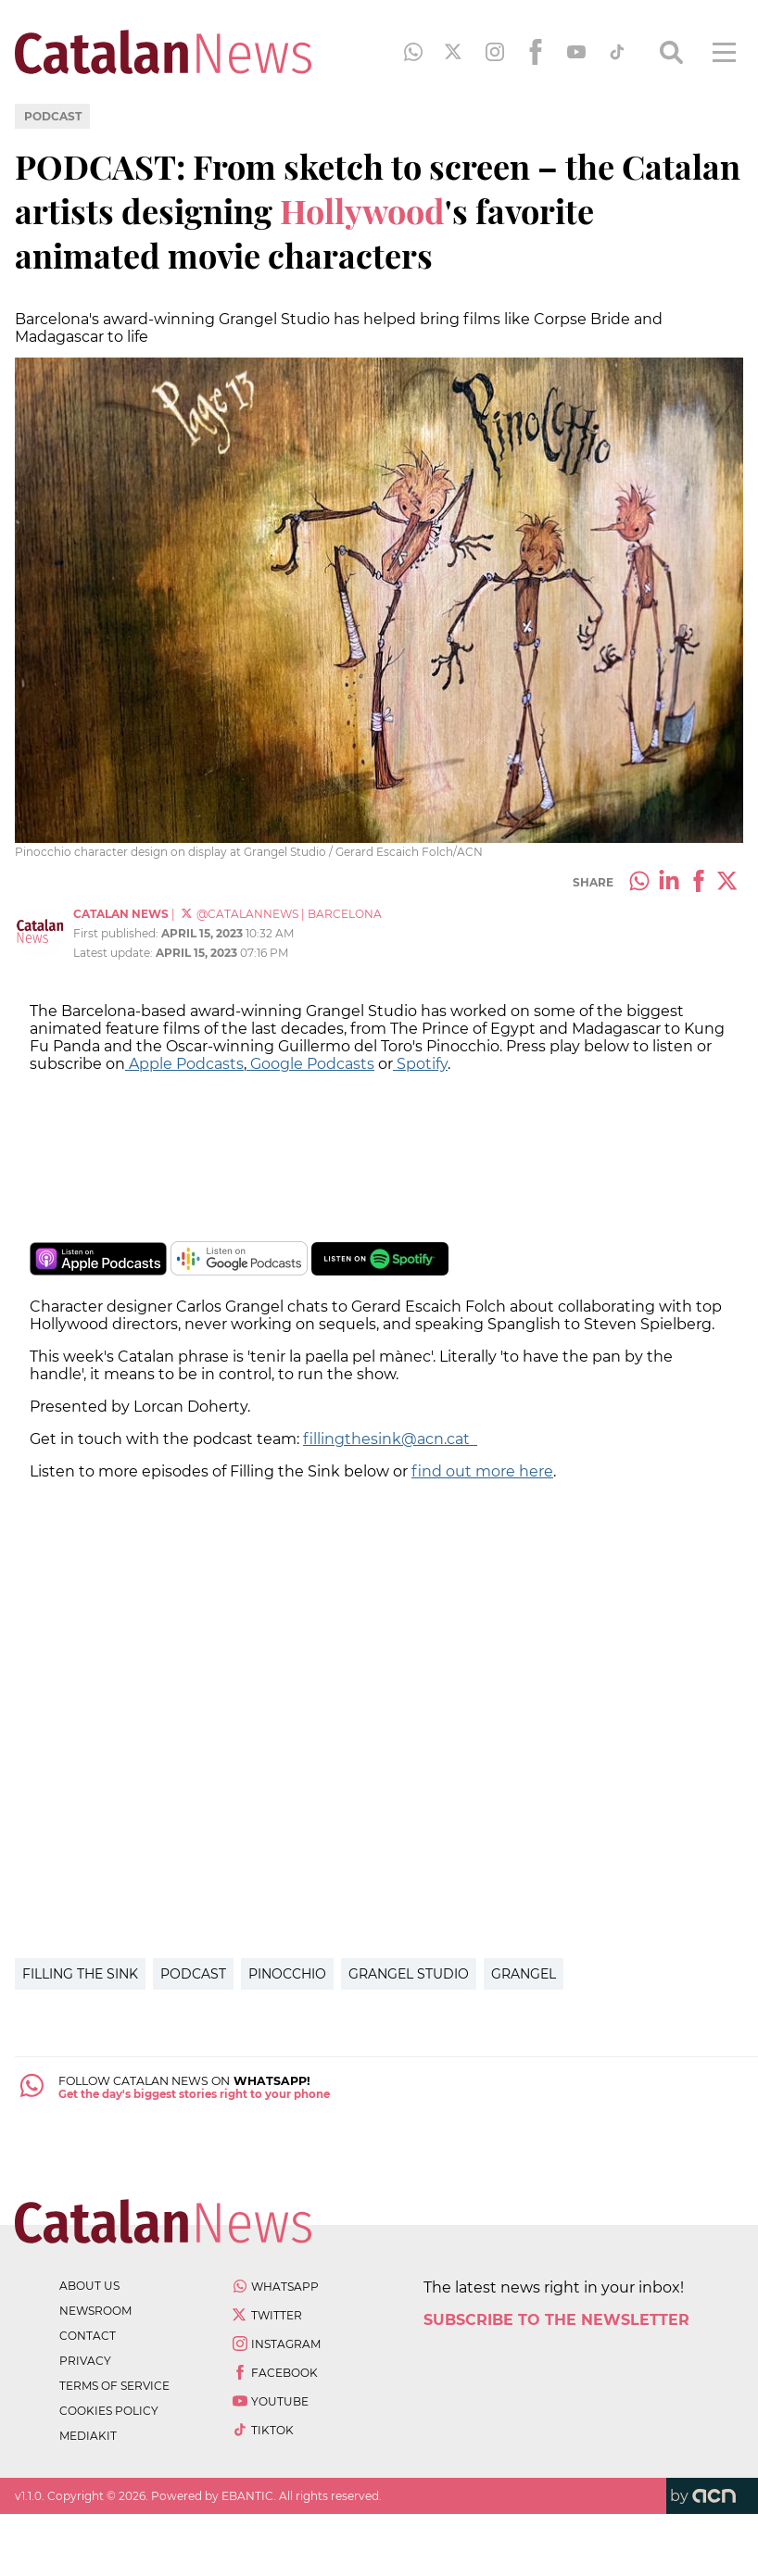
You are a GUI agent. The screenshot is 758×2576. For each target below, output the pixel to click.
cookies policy (108, 2411)
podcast (193, 1974)
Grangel (523, 1974)
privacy (85, 2361)
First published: (117, 933)
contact (87, 2336)
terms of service (114, 2386)
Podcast (53, 116)
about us (89, 2286)
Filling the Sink (80, 1974)
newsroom (95, 2311)
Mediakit (88, 2436)
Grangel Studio (408, 1974)
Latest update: (114, 953)
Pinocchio (287, 1974)
